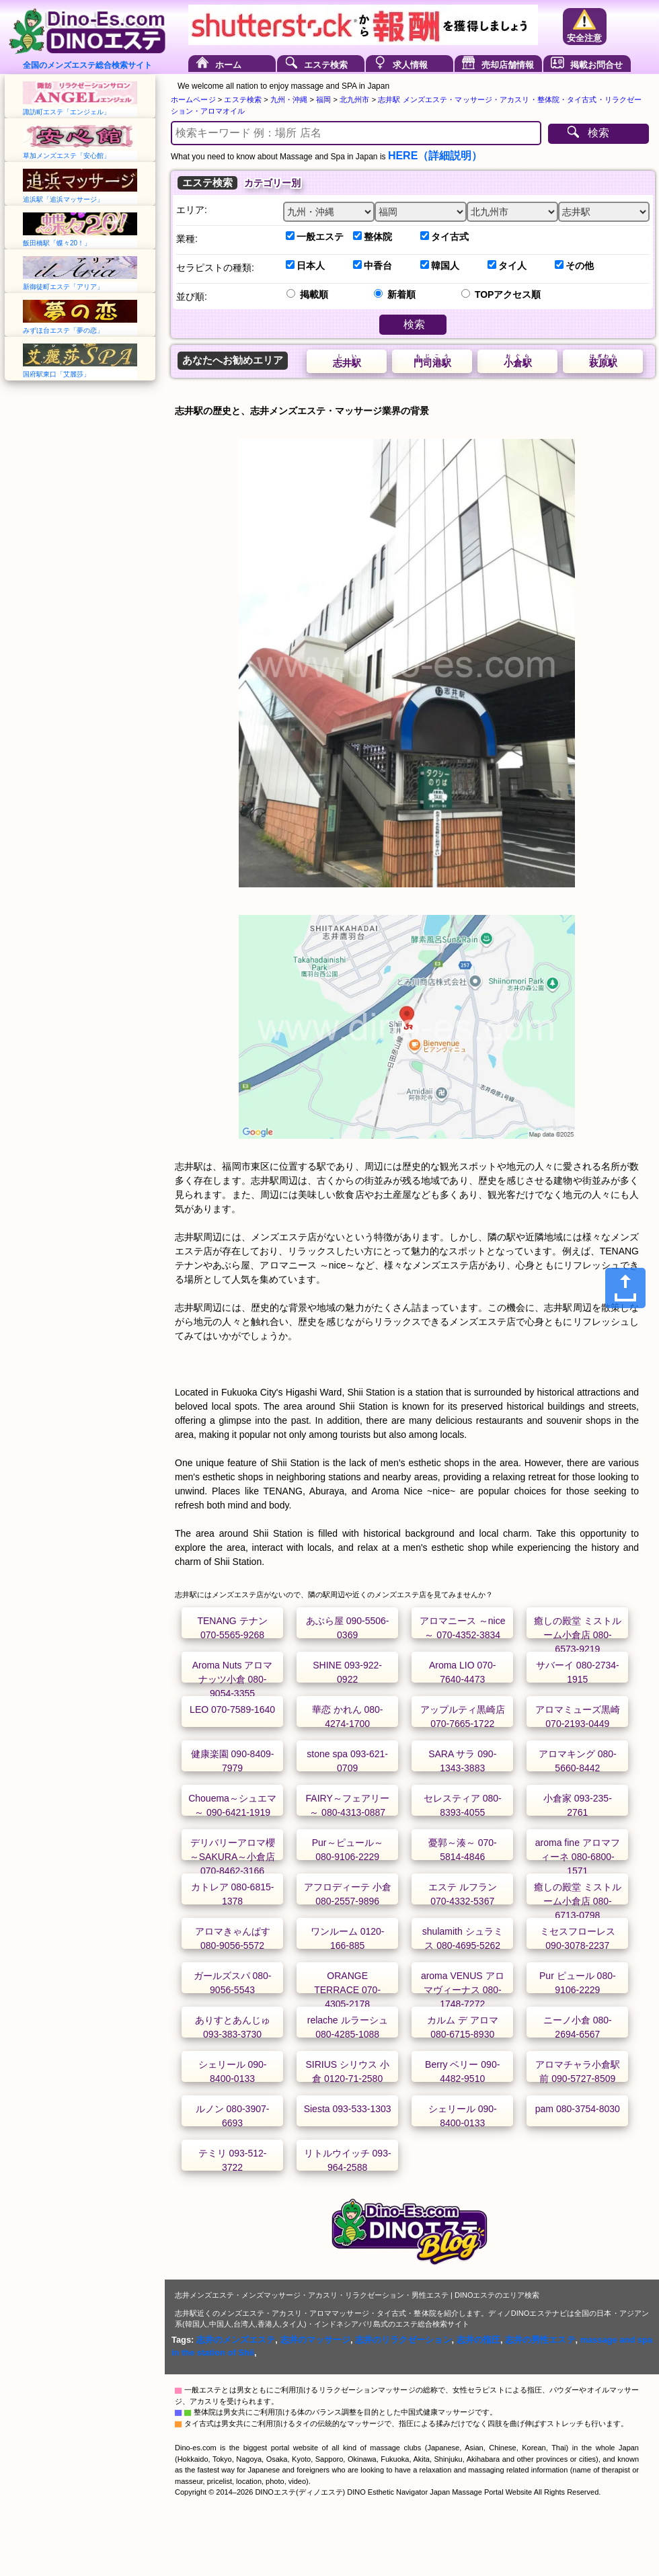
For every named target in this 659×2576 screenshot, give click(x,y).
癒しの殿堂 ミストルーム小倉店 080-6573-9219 (577, 1634)
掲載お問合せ (596, 65)
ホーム (228, 65)
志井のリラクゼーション (403, 2340)
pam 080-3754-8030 (577, 2108)
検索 (598, 132)
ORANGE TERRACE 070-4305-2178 (347, 1989)
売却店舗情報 (507, 65)
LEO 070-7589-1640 (232, 1709)
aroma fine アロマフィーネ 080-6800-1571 (577, 1856)
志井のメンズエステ (235, 2340)
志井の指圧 (478, 2340)
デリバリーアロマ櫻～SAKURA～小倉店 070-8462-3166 (233, 1856)
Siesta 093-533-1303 (347, 2108)
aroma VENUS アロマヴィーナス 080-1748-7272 (462, 1989)
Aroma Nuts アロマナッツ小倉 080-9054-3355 (232, 1679)
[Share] (625, 1288)
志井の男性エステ (540, 2340)
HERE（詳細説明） (435, 155)
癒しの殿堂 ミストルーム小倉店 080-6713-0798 (577, 1901)
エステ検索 (326, 65)
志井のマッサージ (315, 2340)
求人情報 (410, 65)
